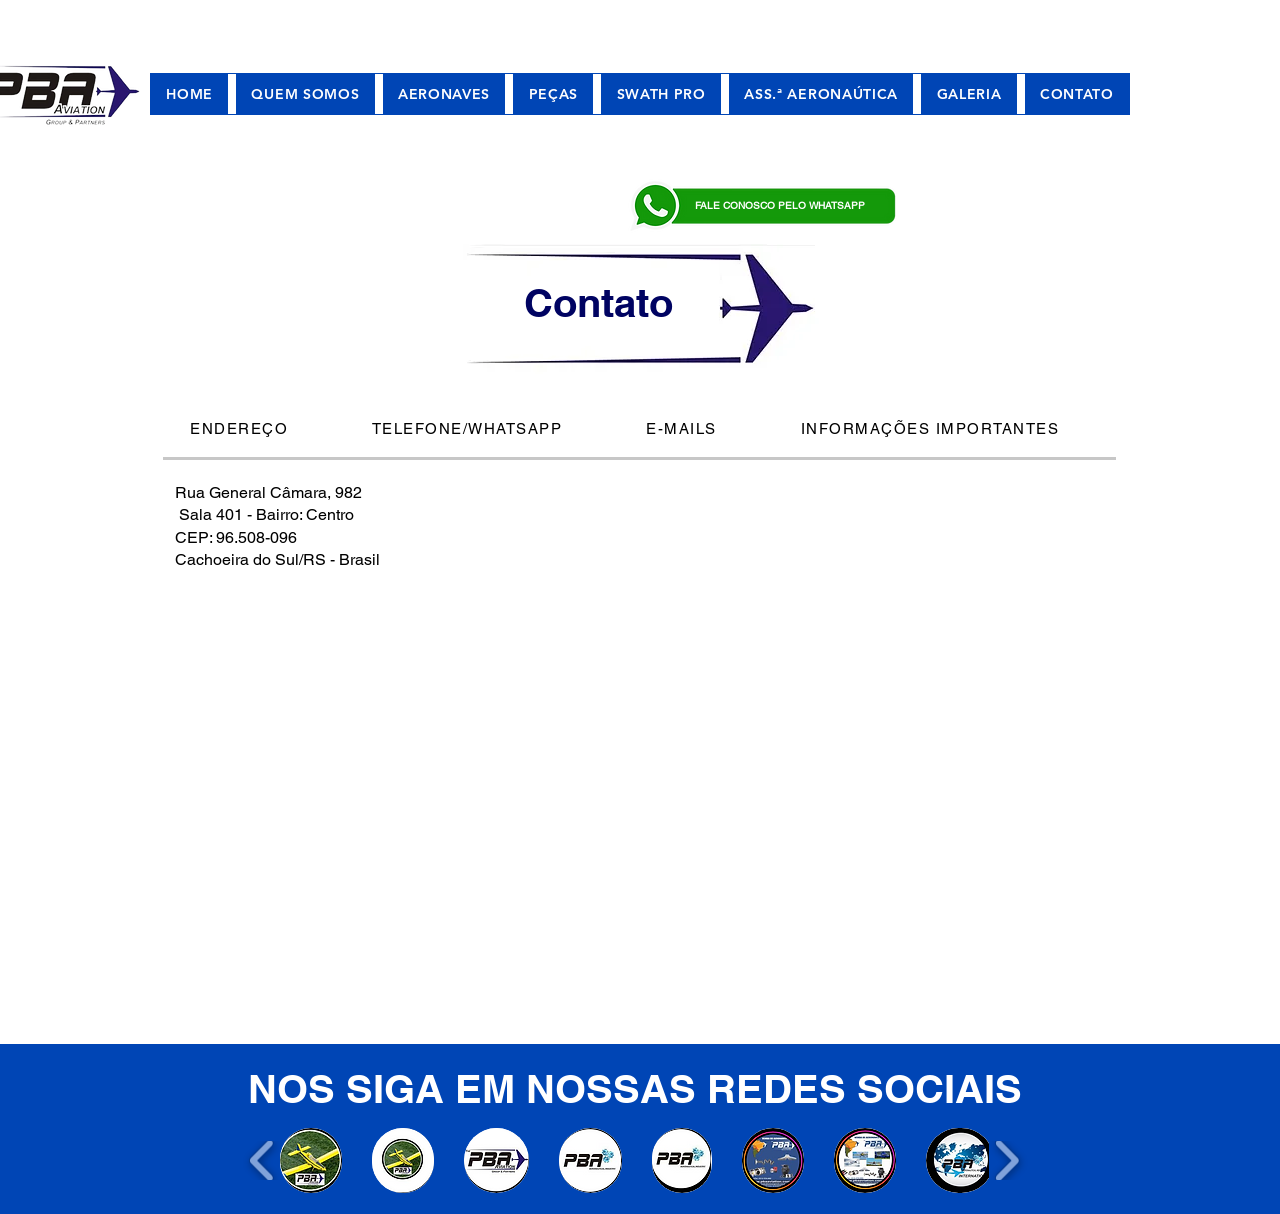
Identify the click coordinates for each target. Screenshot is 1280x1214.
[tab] (254, 430)
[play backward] (262, 1160)
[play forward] (1006, 1160)
